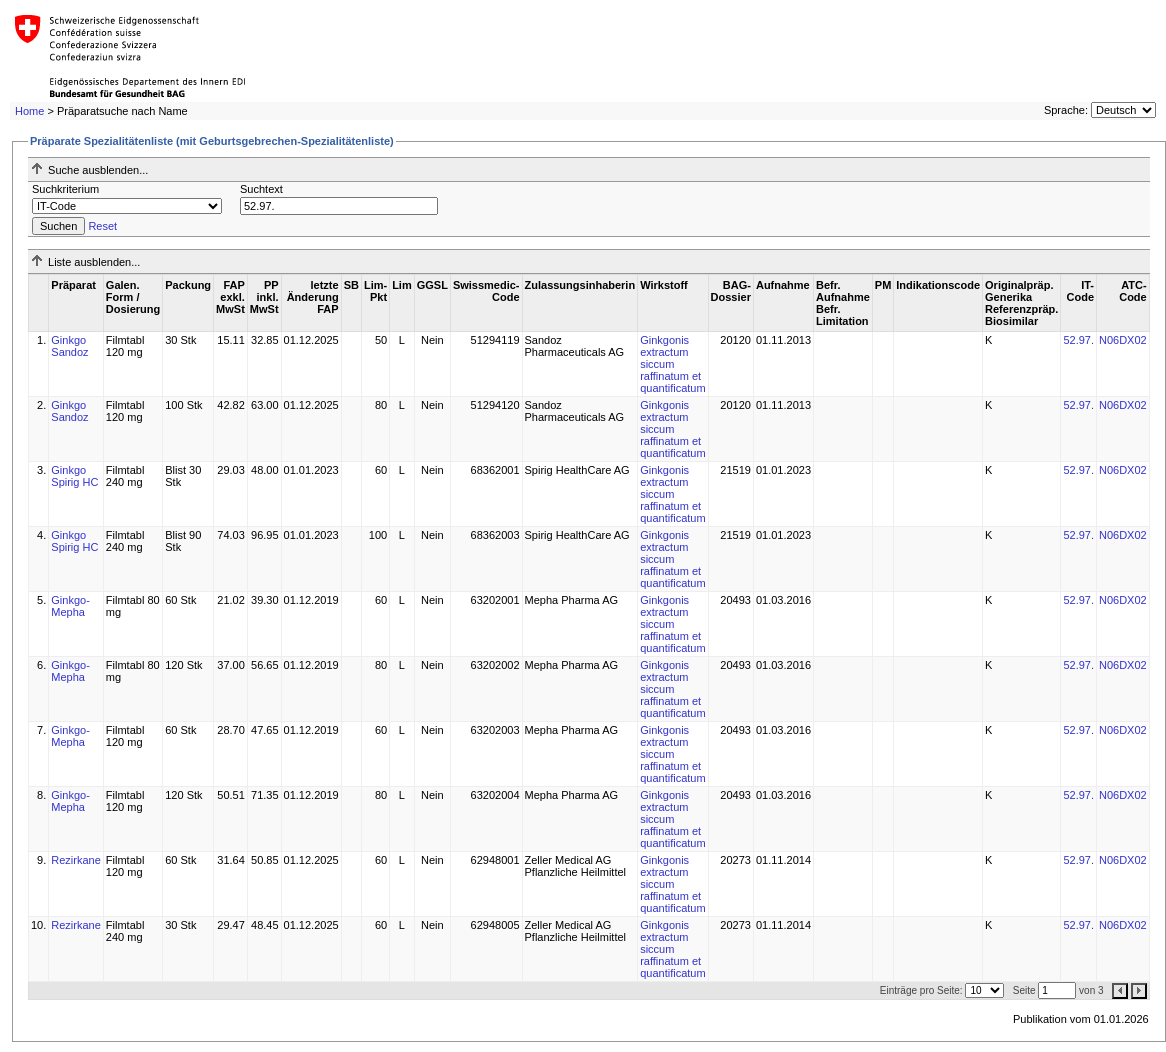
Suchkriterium (65, 189)
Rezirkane (76, 860)
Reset (102, 226)
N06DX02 (1123, 340)
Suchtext (261, 189)
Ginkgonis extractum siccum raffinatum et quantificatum (672, 364)
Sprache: (1066, 110)
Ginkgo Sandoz (69, 346)
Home (29, 111)
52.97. (1078, 340)
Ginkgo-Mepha (70, 606)
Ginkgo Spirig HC (74, 476)
